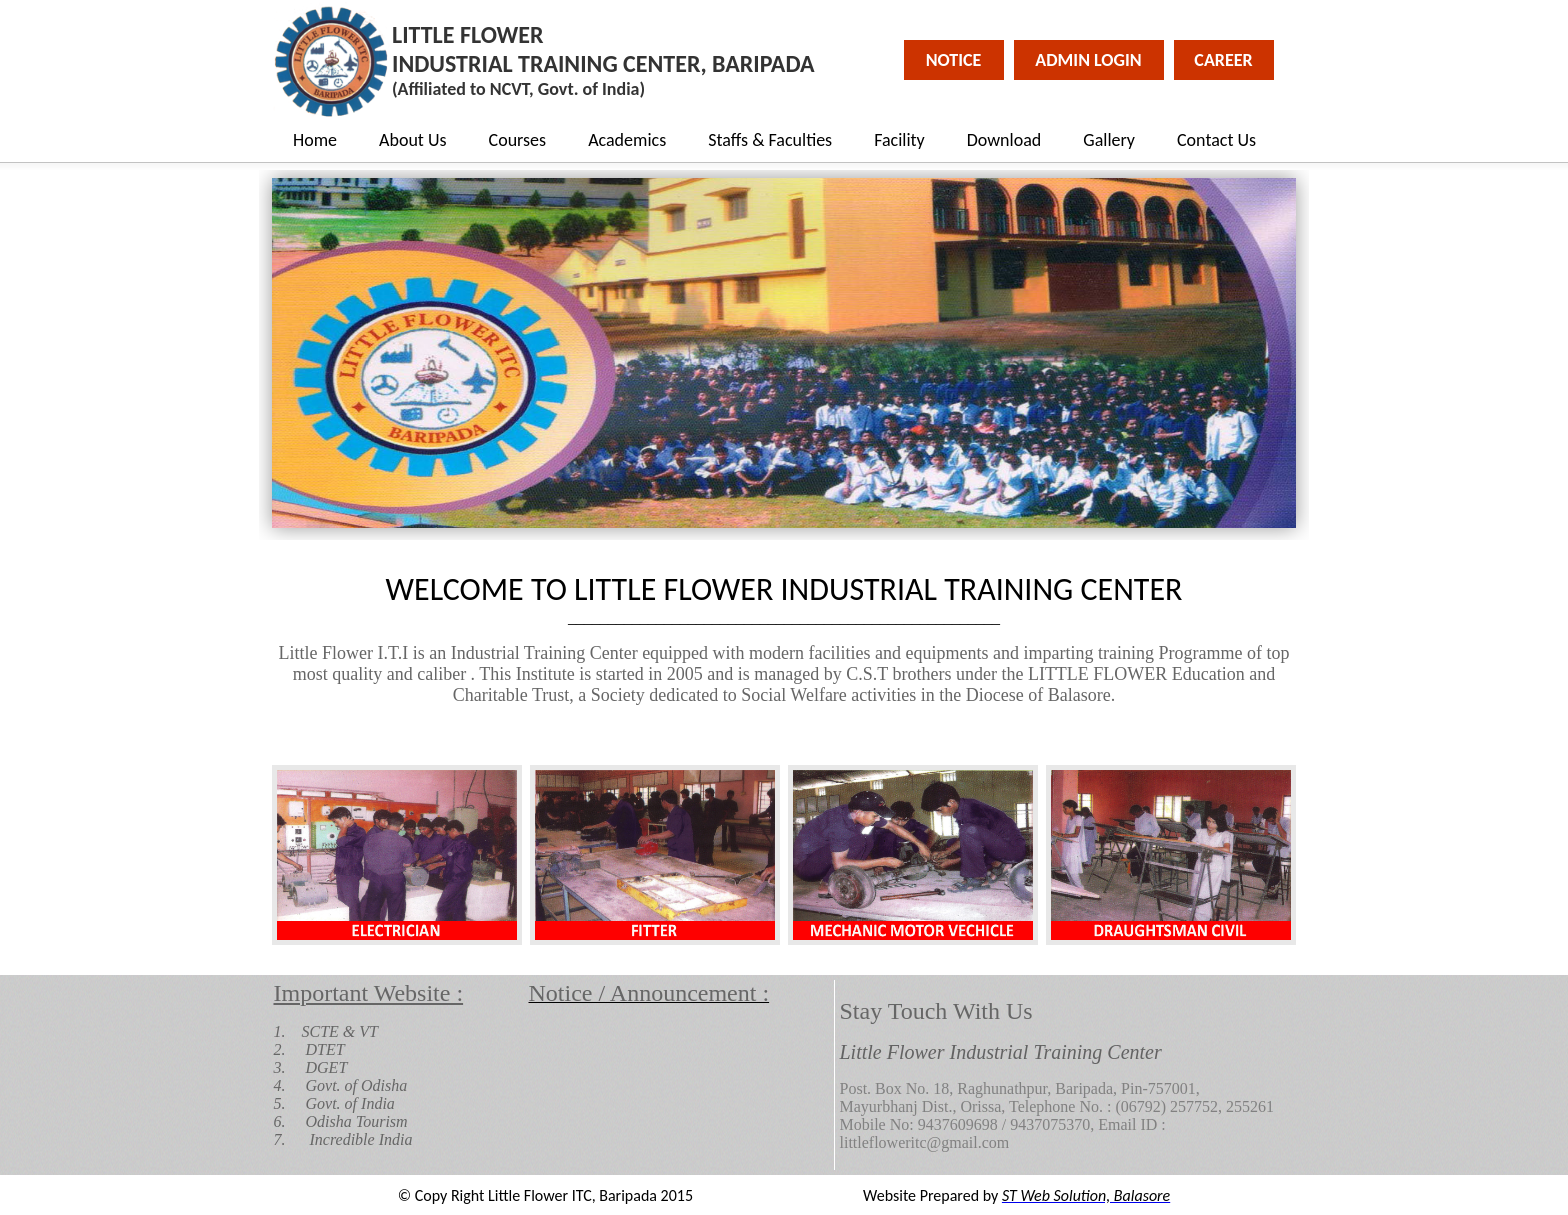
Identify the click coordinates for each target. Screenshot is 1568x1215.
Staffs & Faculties (770, 140)
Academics (627, 140)
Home (315, 140)
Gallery (1109, 140)
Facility (899, 140)
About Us (413, 140)
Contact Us (1216, 140)
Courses (518, 140)
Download (1004, 140)
